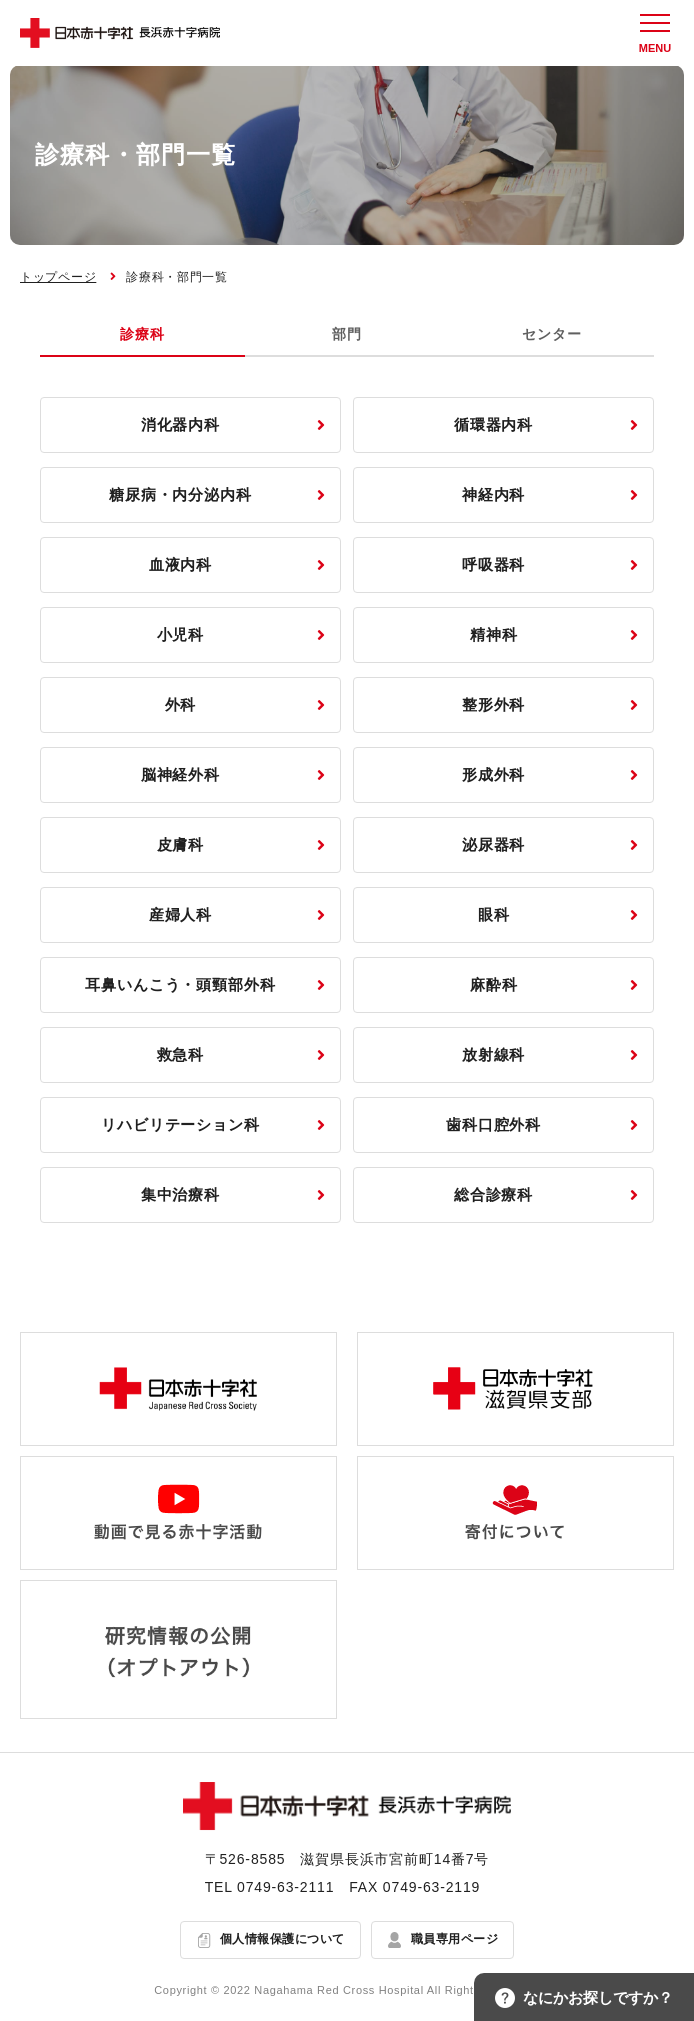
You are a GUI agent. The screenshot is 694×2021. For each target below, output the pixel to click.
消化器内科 (181, 424)
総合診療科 (494, 1194)
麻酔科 (494, 984)
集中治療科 (181, 1194)
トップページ (58, 277)
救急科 (181, 1054)
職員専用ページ (454, 1939)
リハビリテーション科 (180, 1124)
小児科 (181, 634)
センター (551, 334)
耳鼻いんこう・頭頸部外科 (180, 984)
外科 (181, 704)
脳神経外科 (181, 774)
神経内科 (494, 494)
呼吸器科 (494, 564)
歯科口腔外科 (493, 1124)
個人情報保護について (282, 1939)
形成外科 (494, 774)
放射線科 (494, 1054)
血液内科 (181, 564)
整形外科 (494, 704)
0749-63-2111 (285, 1887)
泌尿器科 (494, 844)
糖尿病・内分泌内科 (180, 494)
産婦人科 (181, 914)
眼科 (494, 914)
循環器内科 (494, 424)
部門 (347, 334)
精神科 (494, 634)
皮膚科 (181, 844)
